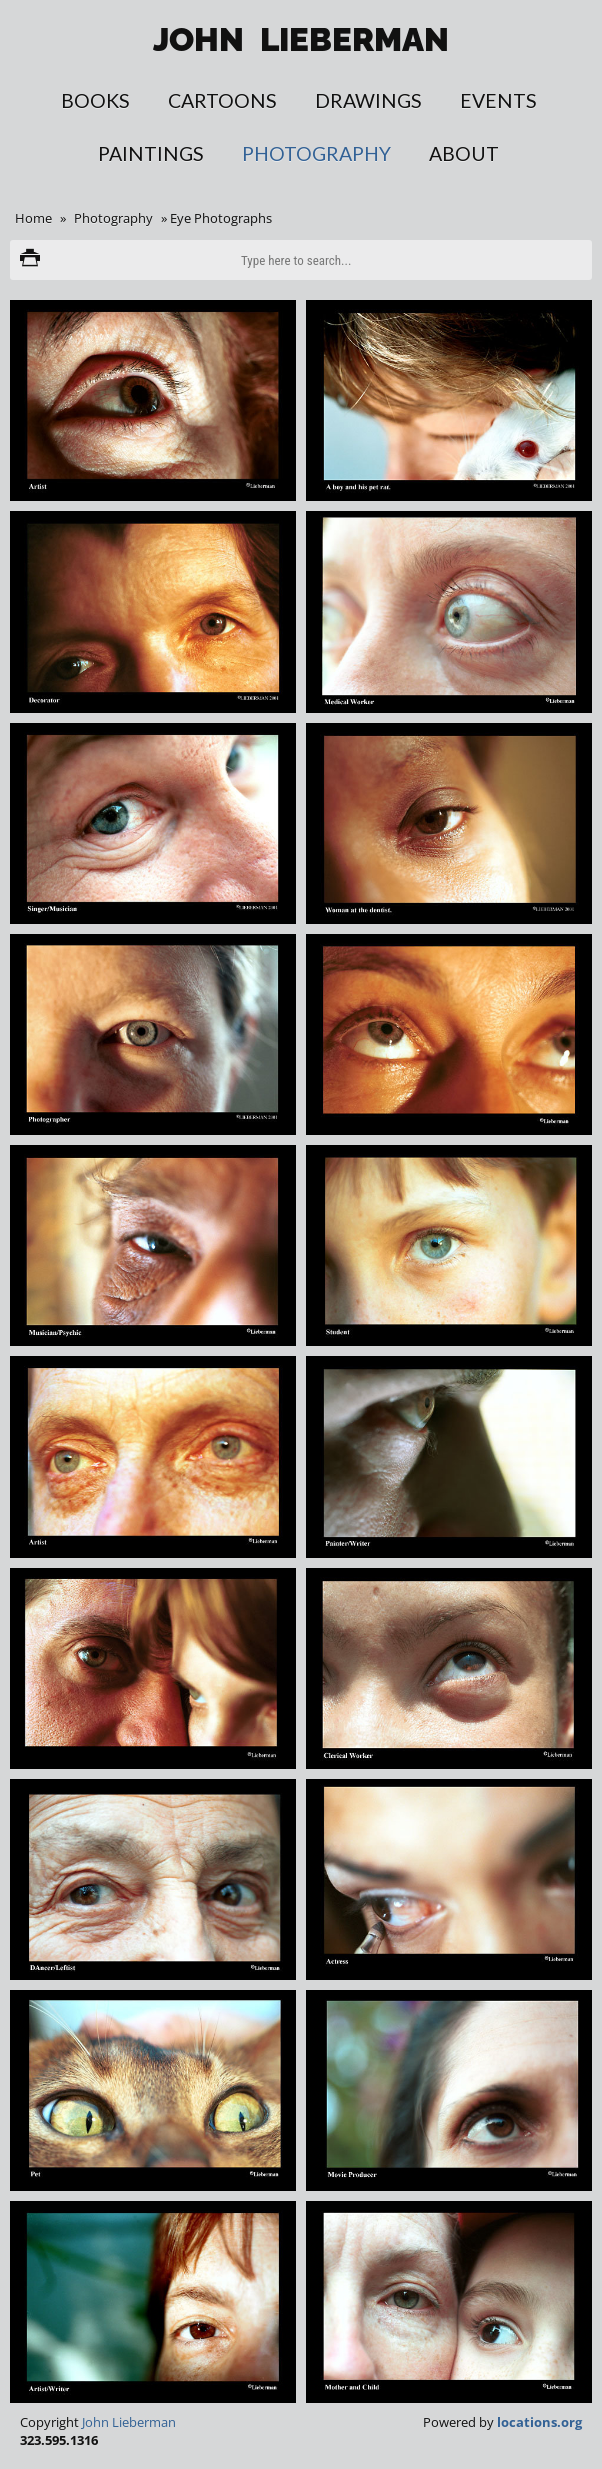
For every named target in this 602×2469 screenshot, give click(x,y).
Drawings (368, 100)
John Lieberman (129, 2422)
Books (95, 100)
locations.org (539, 2422)
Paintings (151, 153)
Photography (316, 153)
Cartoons (222, 100)
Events (498, 100)
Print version (30, 260)
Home (33, 218)
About (464, 153)
